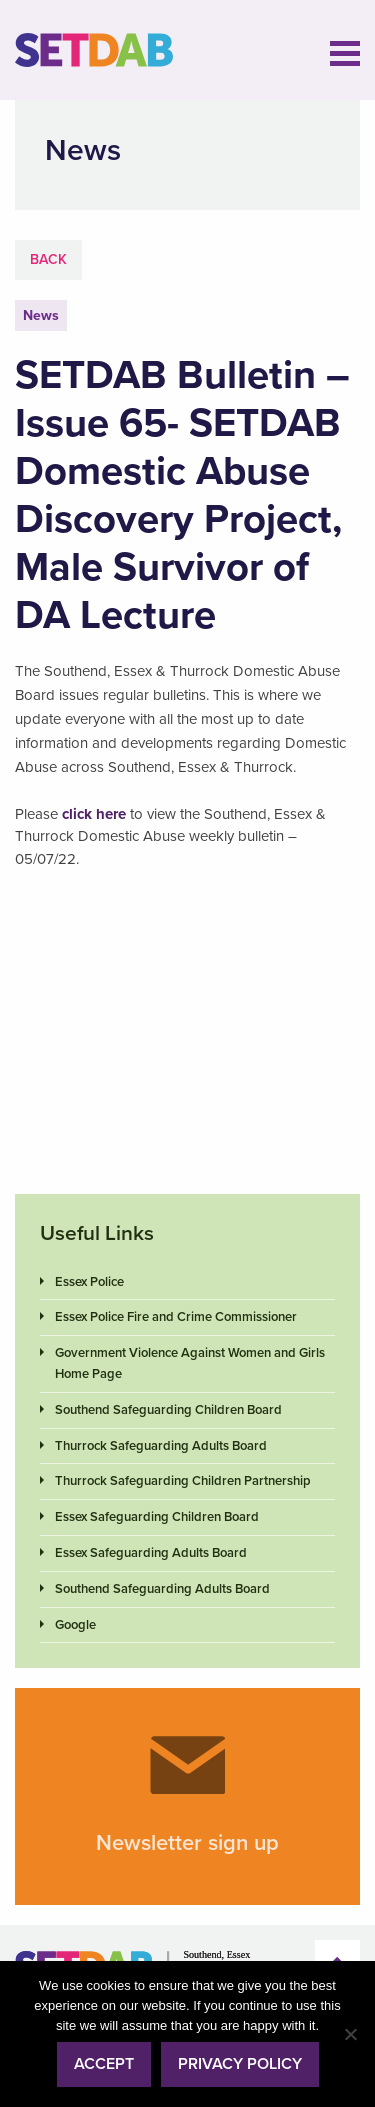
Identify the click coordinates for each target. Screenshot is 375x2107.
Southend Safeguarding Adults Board (162, 1589)
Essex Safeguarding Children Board (157, 1517)
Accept (104, 2064)
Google (75, 1625)
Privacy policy (240, 2064)
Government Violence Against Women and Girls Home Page (190, 1363)
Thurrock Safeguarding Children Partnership (183, 1481)
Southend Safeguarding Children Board (168, 1410)
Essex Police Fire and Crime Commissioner (176, 1317)
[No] (350, 2034)
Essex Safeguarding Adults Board (151, 1553)
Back (48, 259)
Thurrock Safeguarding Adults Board (161, 1446)
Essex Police (89, 1282)
